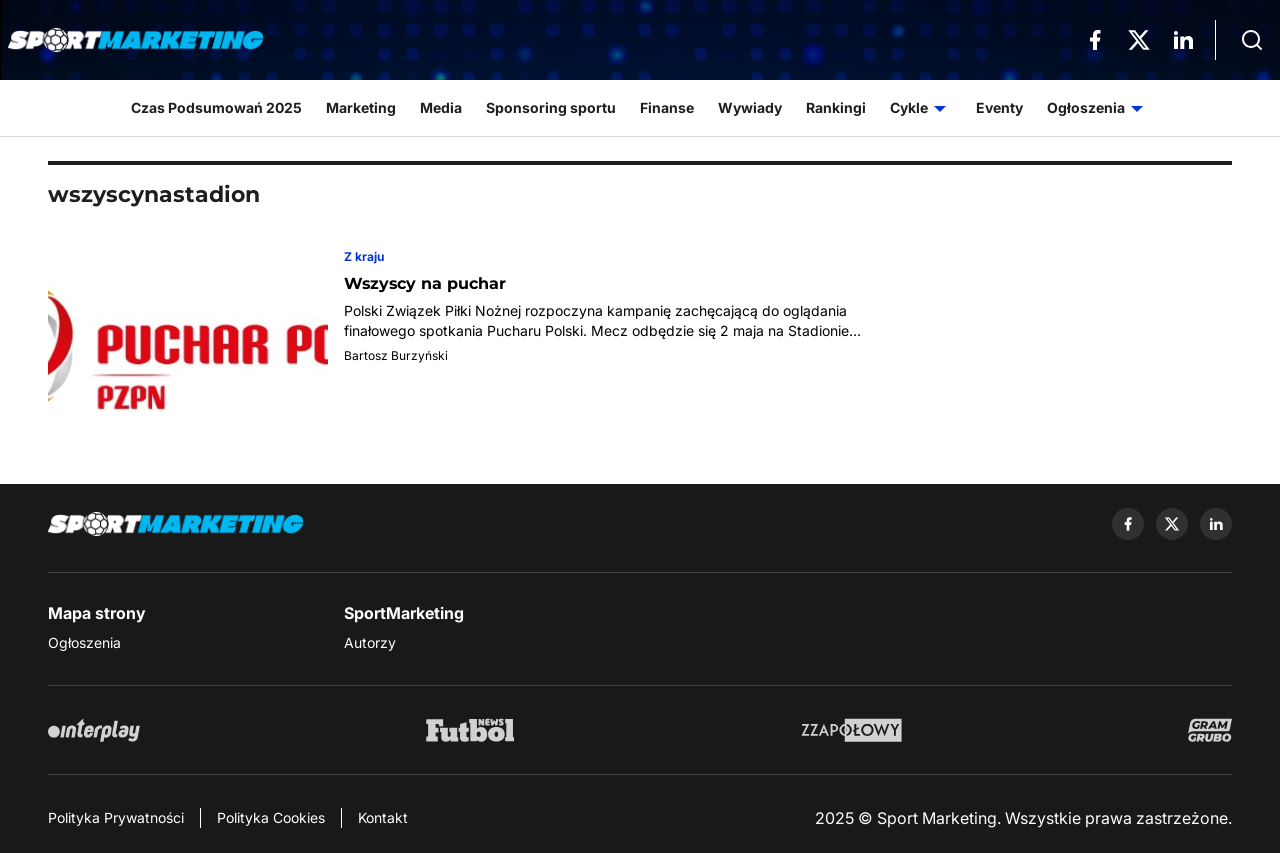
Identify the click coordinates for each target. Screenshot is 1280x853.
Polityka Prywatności (116, 817)
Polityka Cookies (271, 817)
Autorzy (370, 642)
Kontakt (383, 817)
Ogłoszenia (84, 642)
